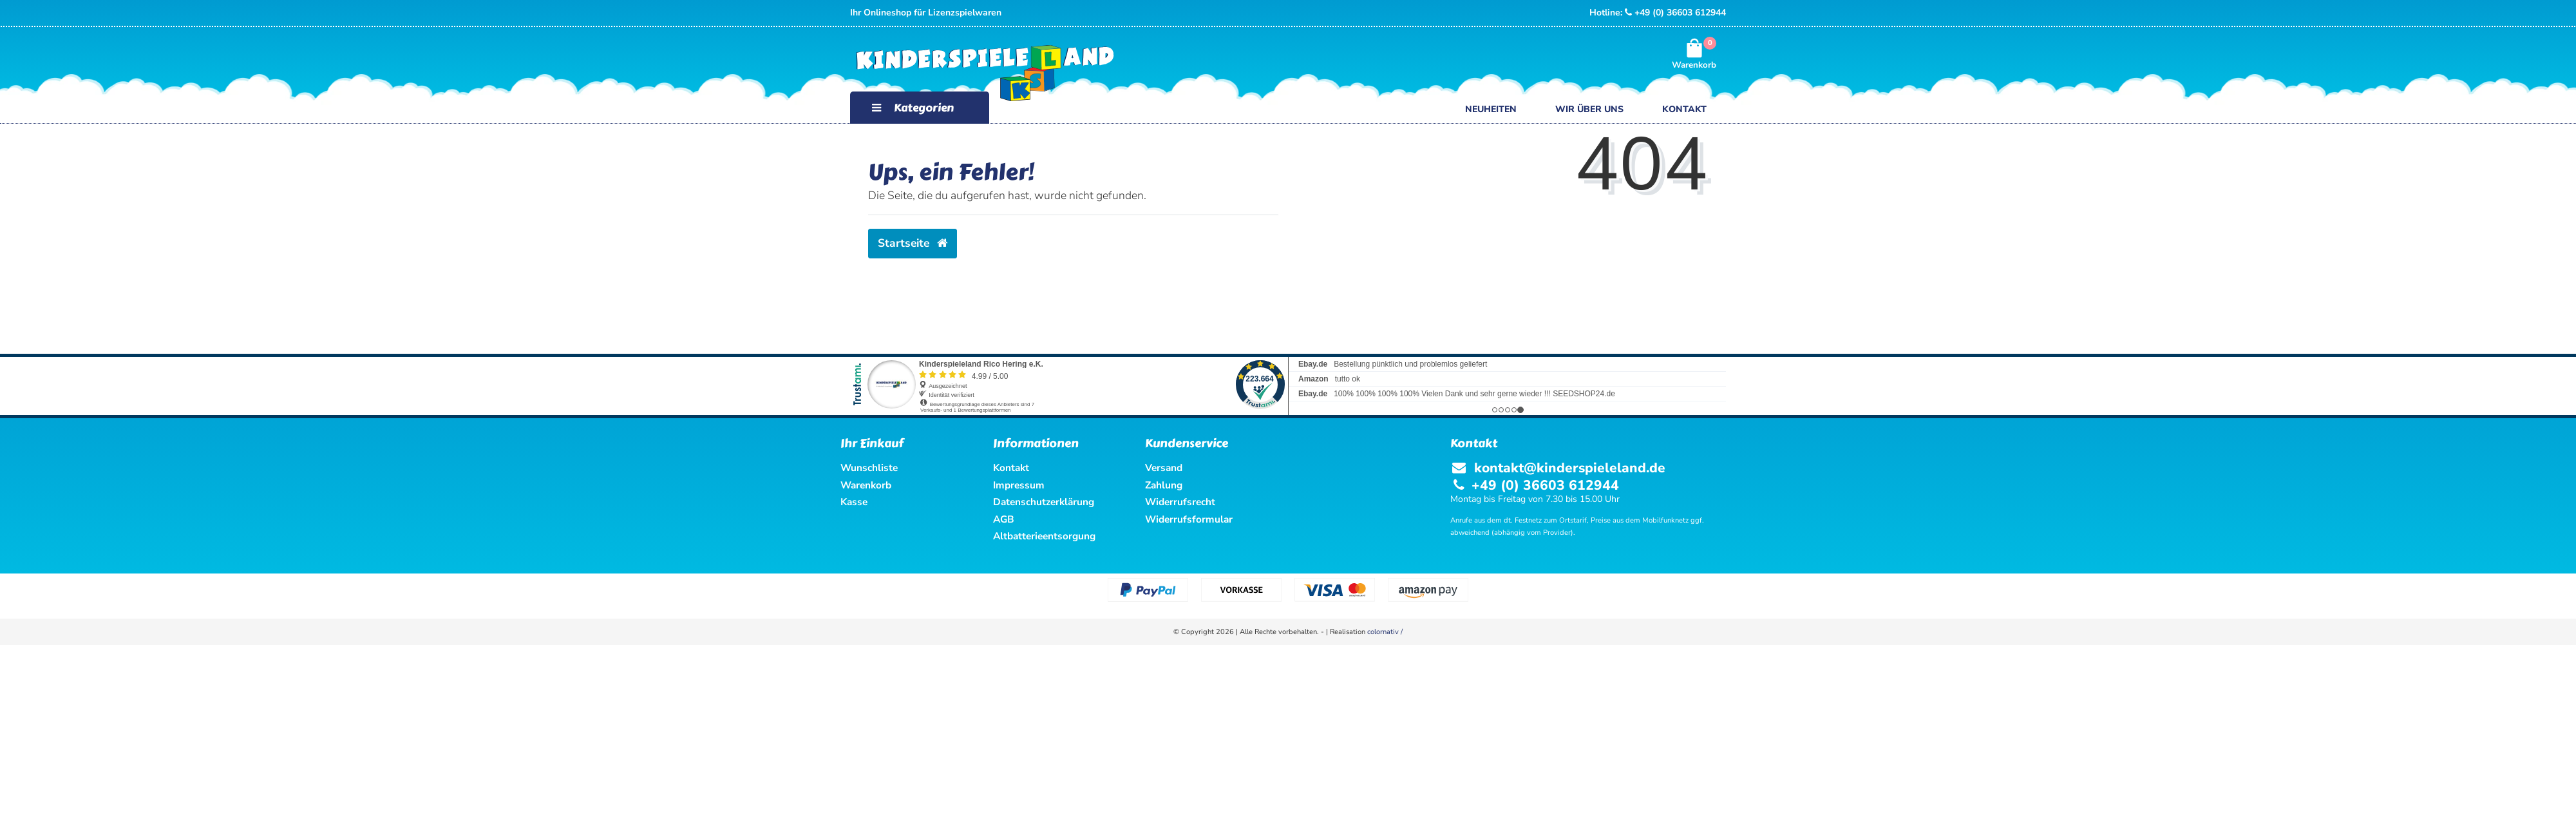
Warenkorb (865, 485)
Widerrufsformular (1189, 519)
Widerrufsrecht (1180, 501)
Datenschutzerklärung (1043, 501)
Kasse (853, 501)
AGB (1003, 519)
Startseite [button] (912, 243)
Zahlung (1163, 485)
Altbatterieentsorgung (1044, 536)
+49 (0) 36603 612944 (1675, 12)
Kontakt (1684, 109)
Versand (1163, 467)
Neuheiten (1491, 109)
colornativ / (1385, 632)
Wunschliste (869, 467)
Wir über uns (1589, 109)
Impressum (1019, 485)
